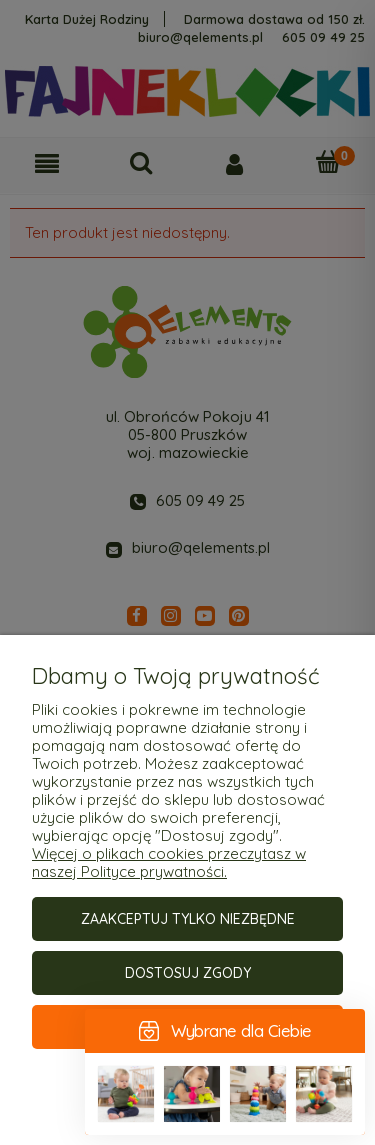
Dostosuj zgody (188, 973)
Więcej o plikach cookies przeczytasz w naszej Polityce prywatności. (169, 862)
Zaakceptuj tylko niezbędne (188, 919)
